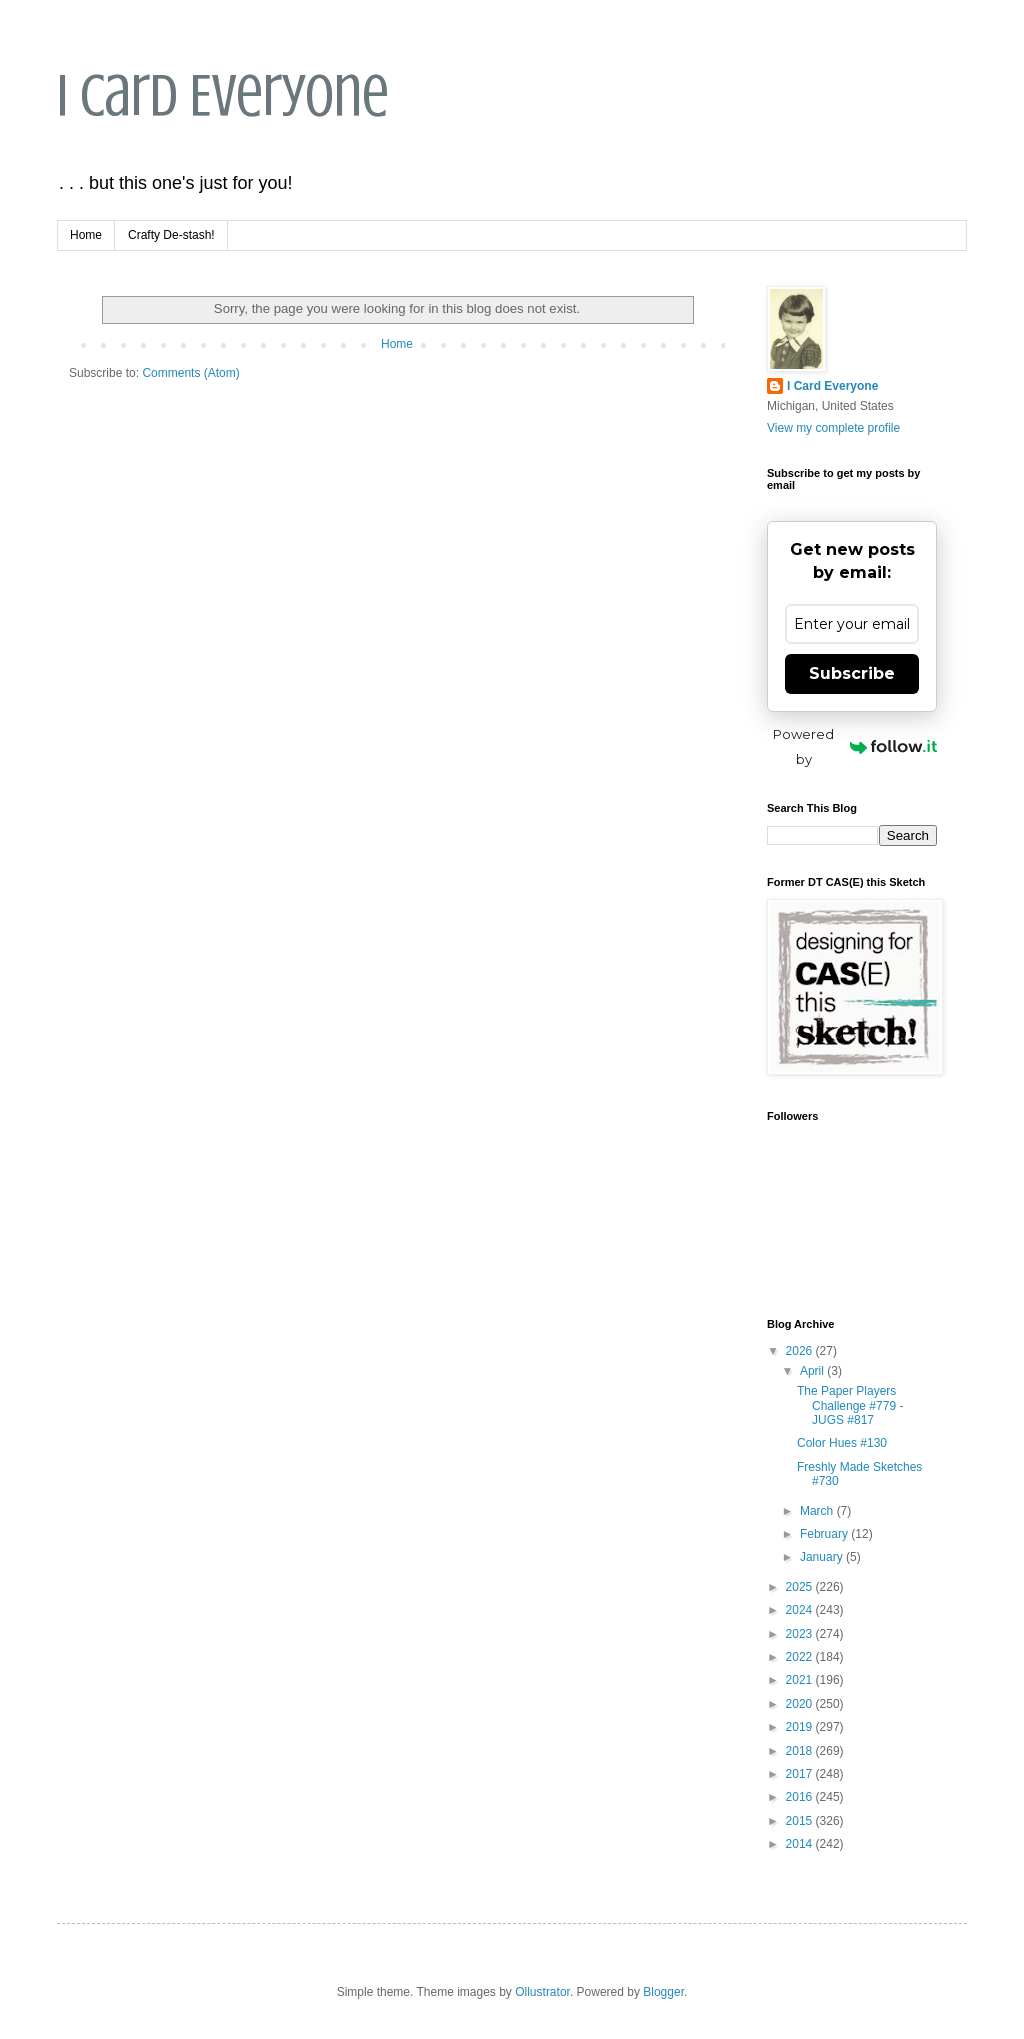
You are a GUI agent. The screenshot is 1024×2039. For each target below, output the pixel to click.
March (818, 1511)
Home (86, 235)
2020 (801, 1704)
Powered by (855, 746)
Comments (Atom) (190, 373)
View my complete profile (833, 428)
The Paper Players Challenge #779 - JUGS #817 (850, 1405)
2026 (801, 1351)
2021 (801, 1680)
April (813, 1371)
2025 (801, 1587)
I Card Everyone (223, 95)
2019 (801, 1727)
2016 (801, 1797)
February (825, 1534)
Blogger (663, 1992)
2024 (801, 1610)
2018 (801, 1751)
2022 (801, 1657)
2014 (801, 1844)
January (823, 1557)
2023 (801, 1634)
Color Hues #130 (842, 1443)
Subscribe (852, 673)
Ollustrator (542, 1992)
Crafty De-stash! (171, 235)
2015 (801, 1821)
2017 (801, 1774)
